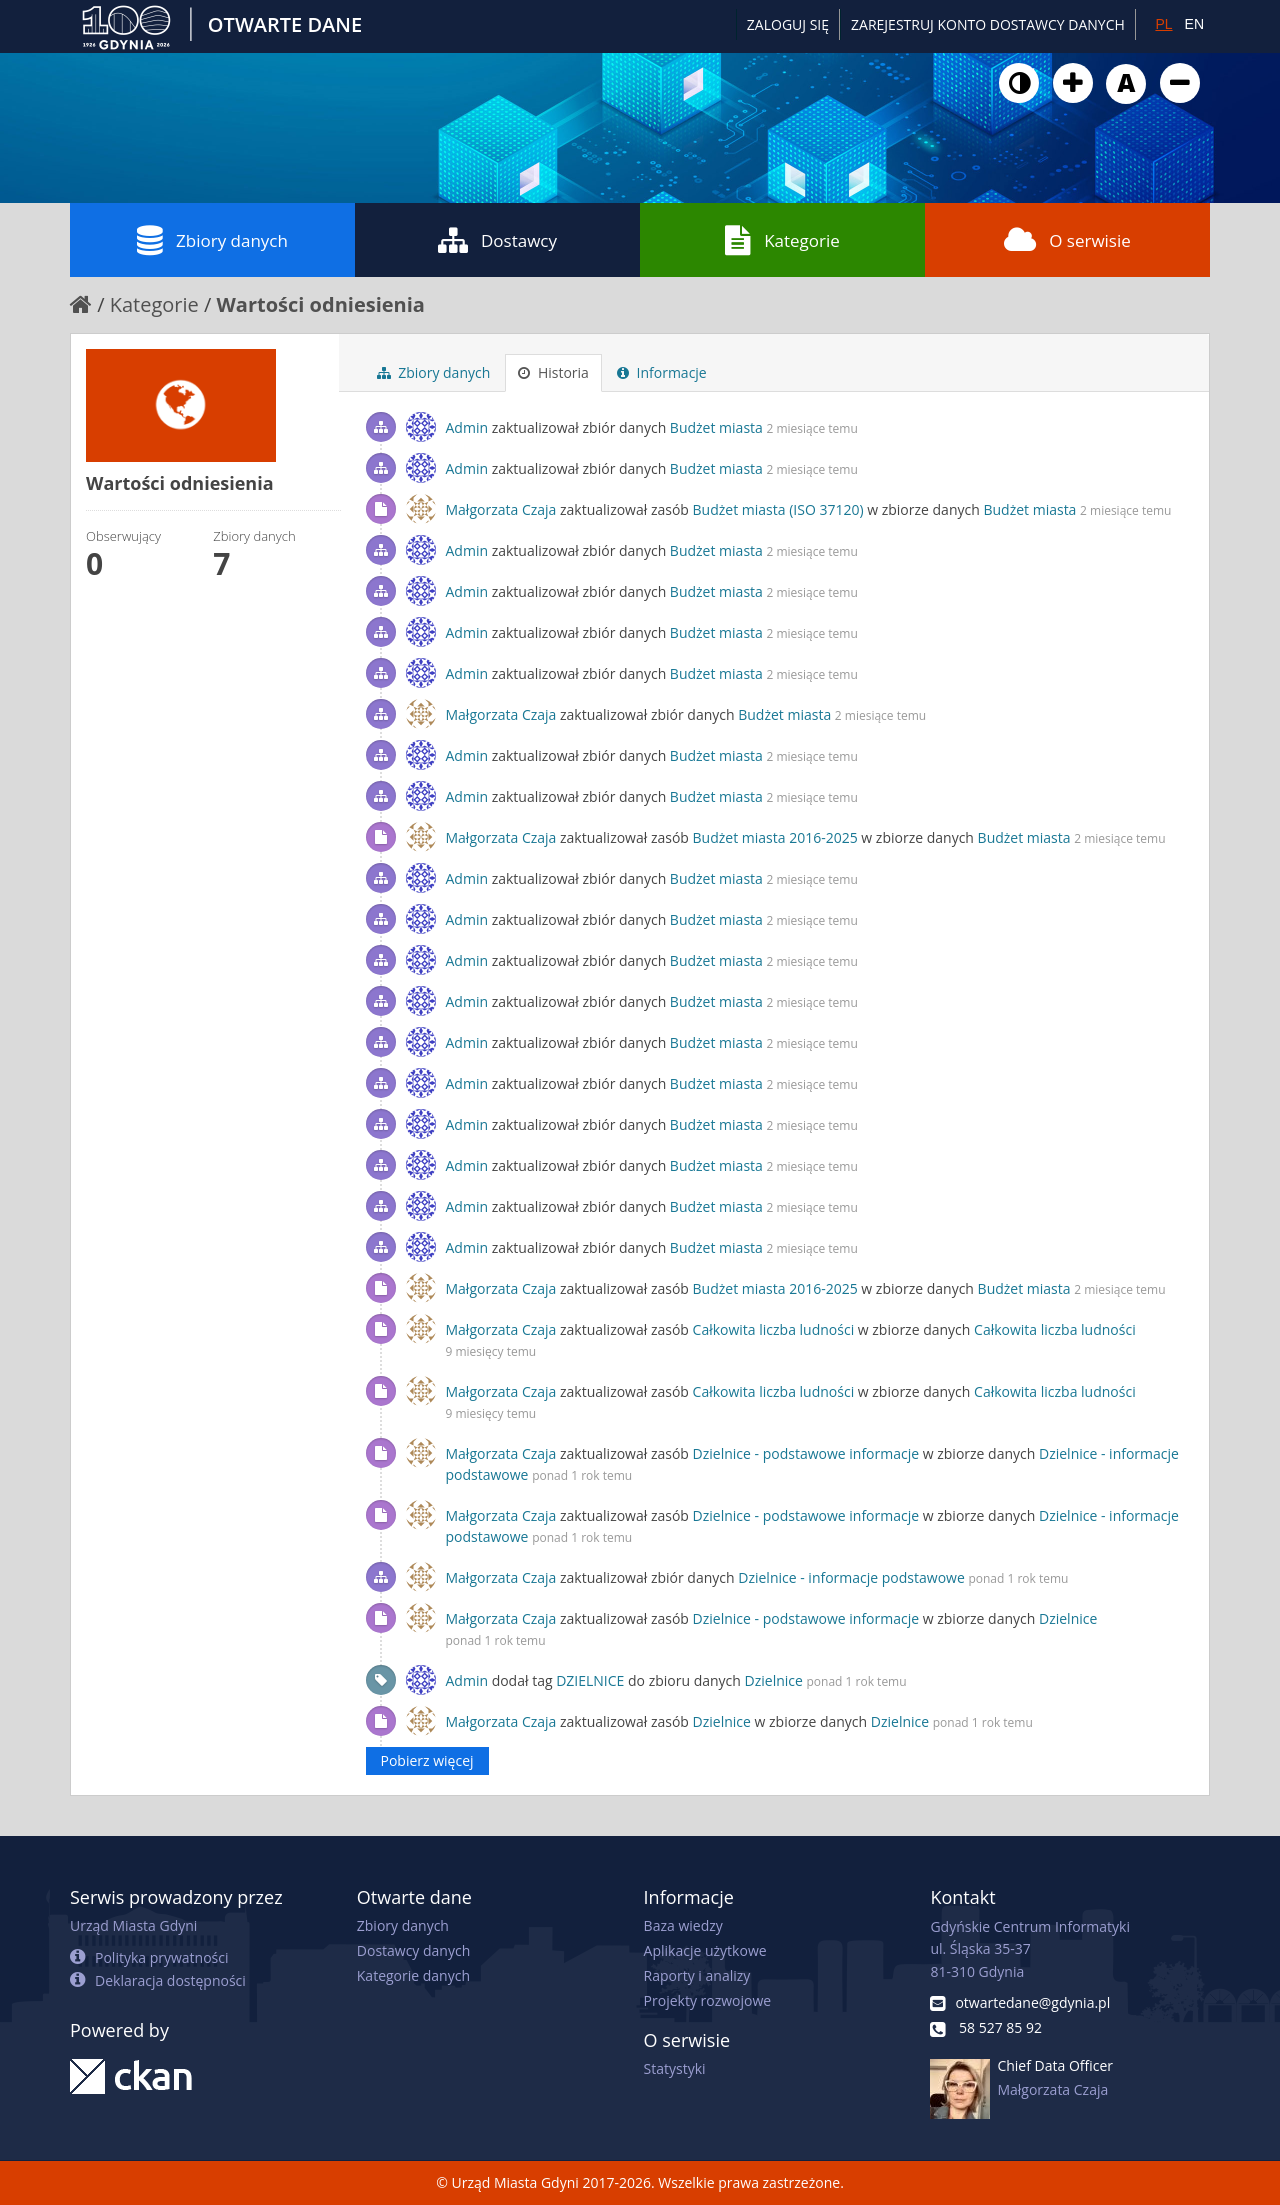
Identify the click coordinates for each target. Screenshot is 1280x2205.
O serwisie (1067, 240)
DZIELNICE (590, 1680)
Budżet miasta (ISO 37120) (778, 509)
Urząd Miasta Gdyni (133, 1925)
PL (1163, 24)
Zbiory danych (212, 240)
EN (1194, 24)
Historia (553, 372)
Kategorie (782, 240)
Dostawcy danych (413, 1950)
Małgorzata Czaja (501, 509)
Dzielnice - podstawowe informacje (806, 1453)
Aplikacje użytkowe (705, 1950)
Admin (467, 427)
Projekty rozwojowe (708, 2000)
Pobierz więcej (427, 1760)
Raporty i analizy (697, 1975)
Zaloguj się (788, 24)
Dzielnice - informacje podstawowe (851, 1577)
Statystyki (675, 2068)
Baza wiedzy (683, 1925)
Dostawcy (497, 240)
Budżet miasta (716, 427)
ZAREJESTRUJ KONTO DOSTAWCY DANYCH (988, 24)
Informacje (662, 372)
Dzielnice (1068, 1618)
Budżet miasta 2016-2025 (775, 837)
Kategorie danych (413, 1975)
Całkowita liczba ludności (774, 1329)
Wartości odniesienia (321, 304)
